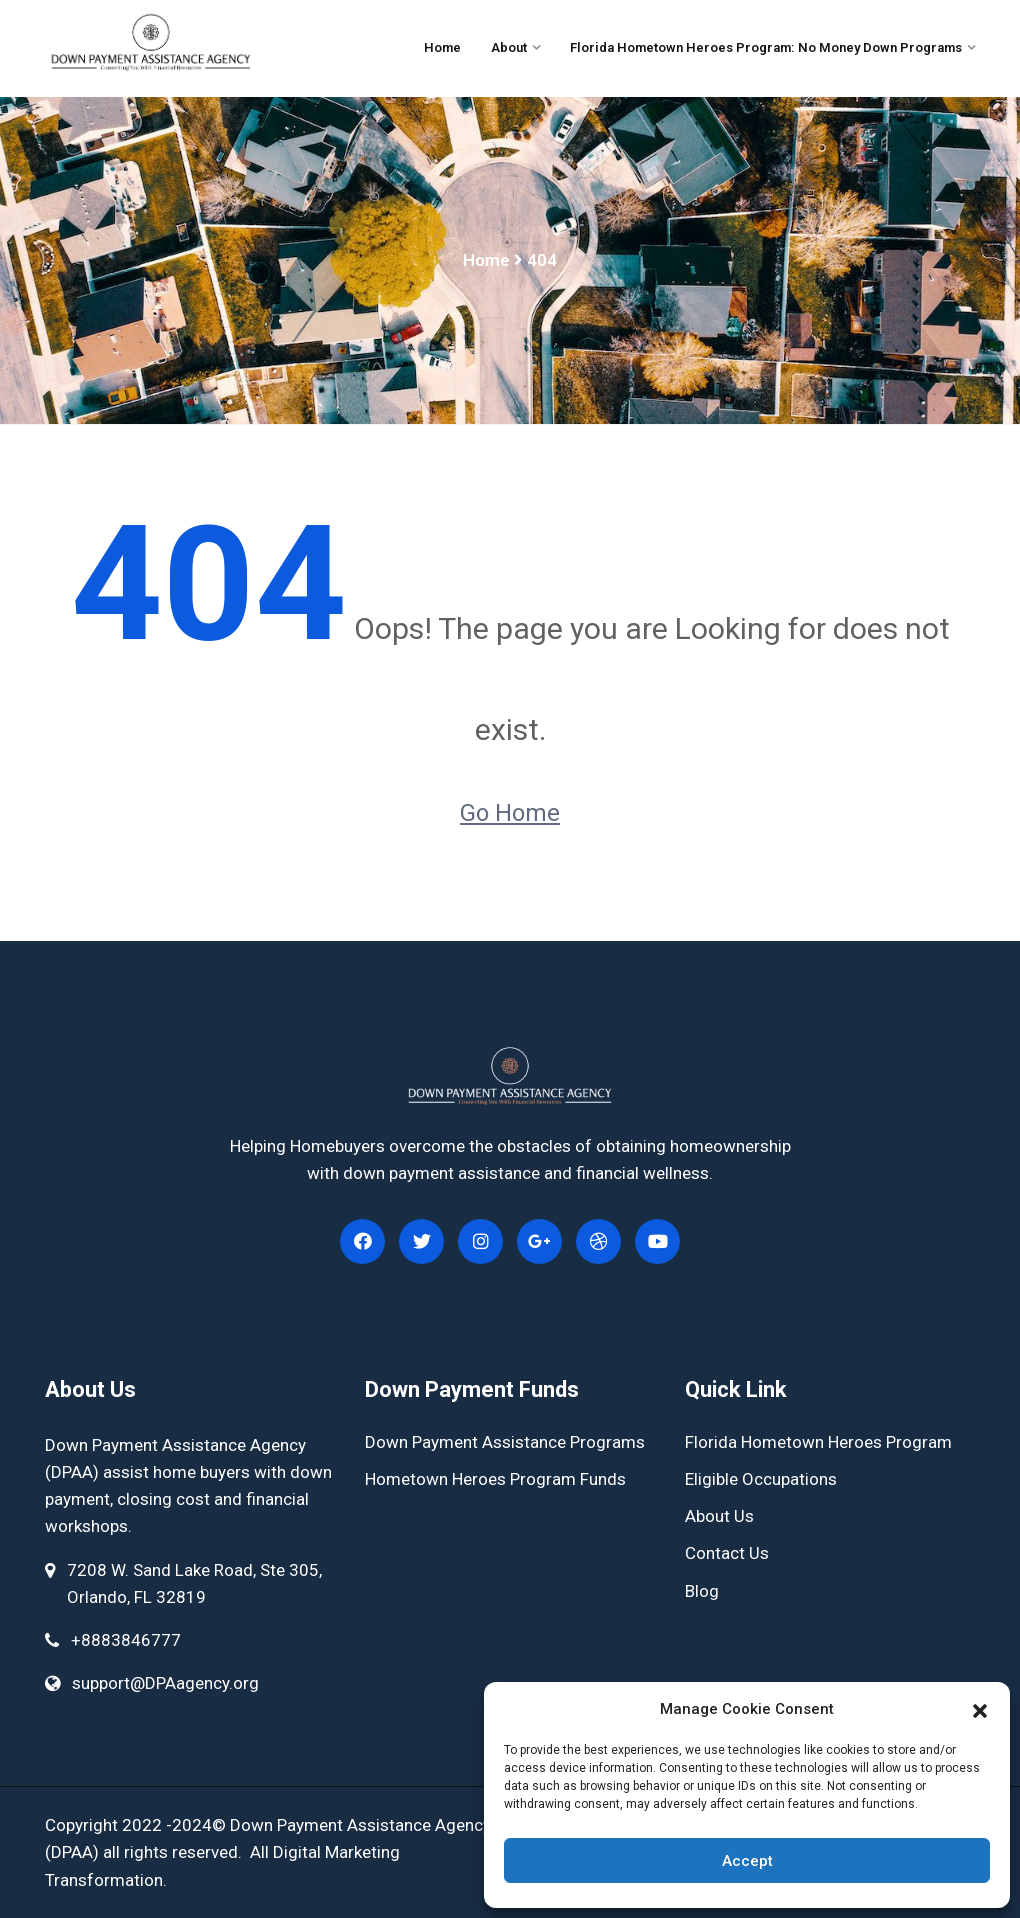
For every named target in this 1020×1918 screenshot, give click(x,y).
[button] (980, 1709)
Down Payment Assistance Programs (505, 1442)
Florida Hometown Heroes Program (818, 1442)
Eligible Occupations (761, 1479)
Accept (747, 1861)
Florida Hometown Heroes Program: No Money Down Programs (766, 47)
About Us (719, 1516)
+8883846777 (126, 1640)
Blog (702, 1591)
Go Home (510, 813)
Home (442, 47)
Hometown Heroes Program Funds (495, 1479)
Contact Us (727, 1553)
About (509, 47)
